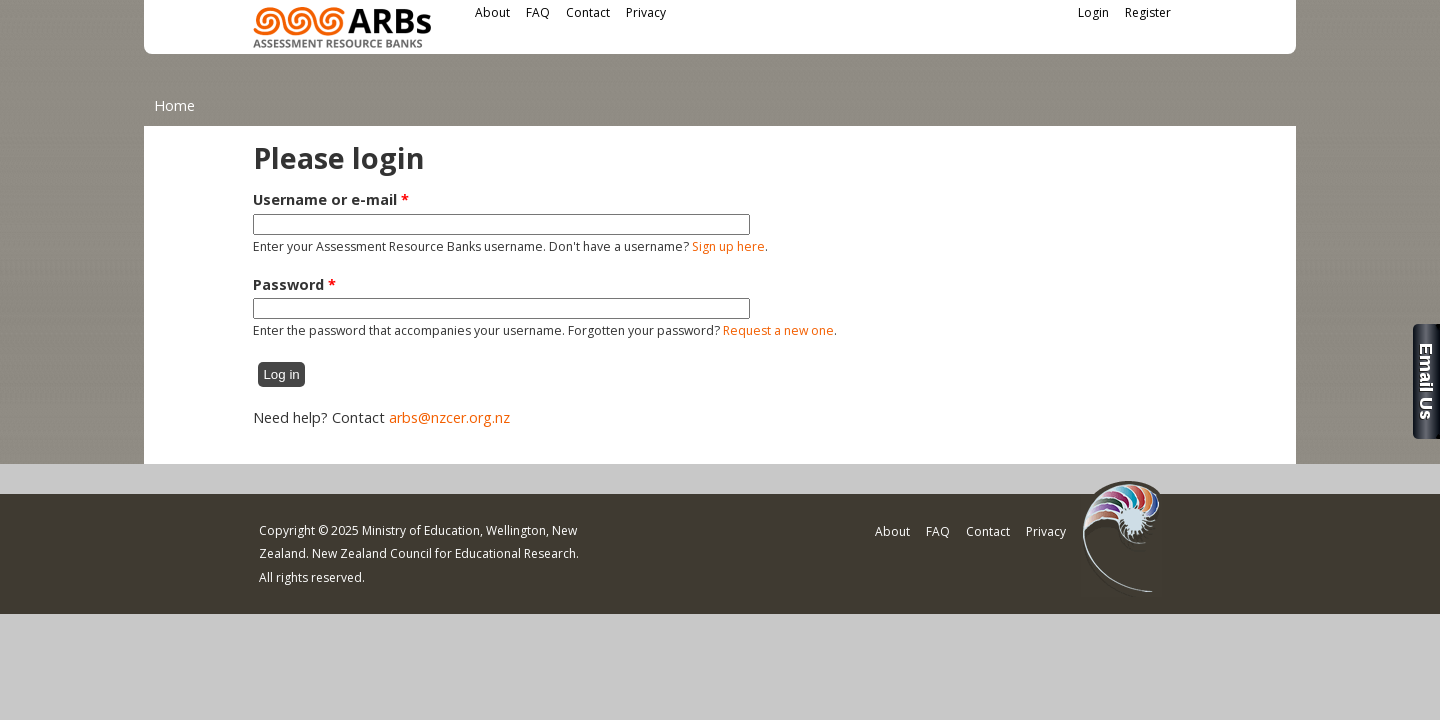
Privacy (646, 12)
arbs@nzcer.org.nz (449, 417)
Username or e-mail (331, 199)
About (492, 12)
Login (1093, 12)
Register (1148, 12)
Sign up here (728, 246)
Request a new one (778, 330)
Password (294, 284)
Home (174, 105)
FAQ (538, 12)
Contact (588, 12)
